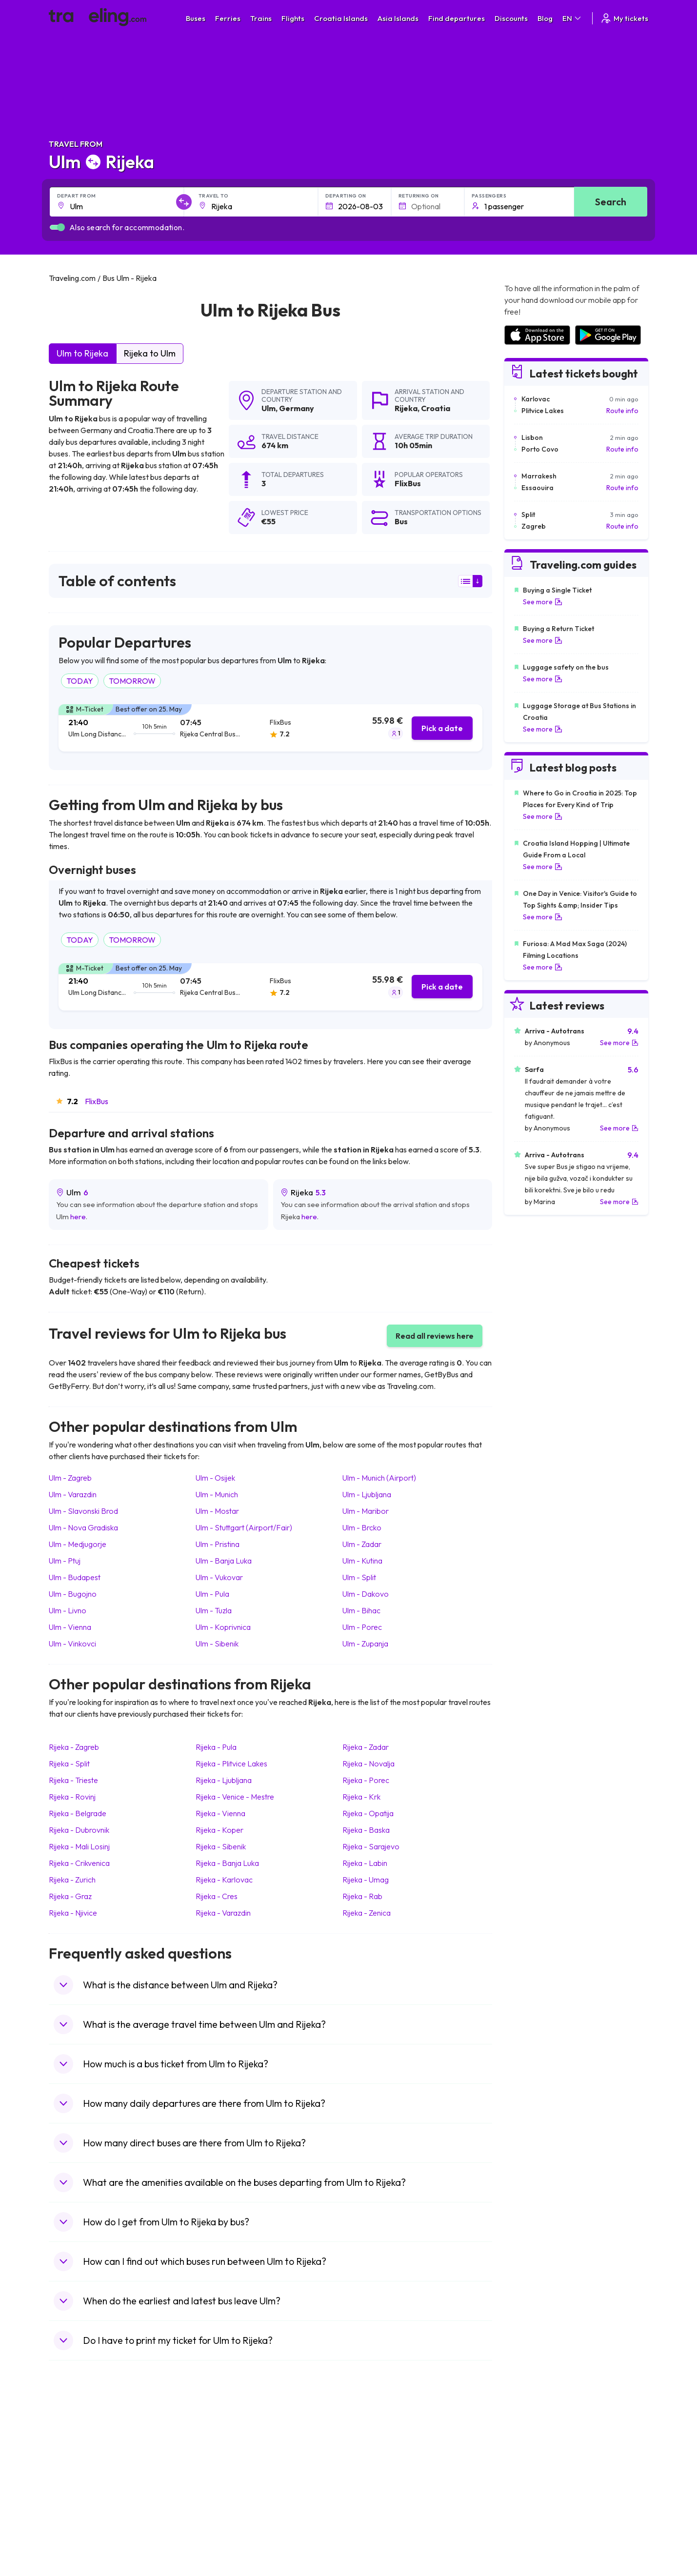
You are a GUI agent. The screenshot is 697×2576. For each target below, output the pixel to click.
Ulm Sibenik (217, 1643)
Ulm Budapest (74, 1577)
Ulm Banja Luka (224, 1560)
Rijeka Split (69, 1763)
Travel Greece (76, 2473)
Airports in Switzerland (538, 2483)
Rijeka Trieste (73, 1780)
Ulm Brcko (361, 1527)
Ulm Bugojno (73, 1594)
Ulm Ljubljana (366, 1494)
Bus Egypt (218, 2503)
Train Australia (376, 2483)
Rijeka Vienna (220, 1813)
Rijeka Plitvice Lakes (231, 1763)
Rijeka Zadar (365, 1747)
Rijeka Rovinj (72, 1797)
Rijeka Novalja (368, 1763)
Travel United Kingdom (88, 2442)
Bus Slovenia (222, 2473)
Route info (622, 410)
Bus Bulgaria (222, 2452)
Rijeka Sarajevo (370, 1846)
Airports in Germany (534, 2503)
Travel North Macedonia (91, 2452)
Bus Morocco (223, 2442)
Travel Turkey (75, 2493)
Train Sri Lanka (376, 2452)
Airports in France (531, 2452)
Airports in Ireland (531, 2462)
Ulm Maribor (365, 1511)
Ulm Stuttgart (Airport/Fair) (244, 1527)
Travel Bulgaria (77, 2462)
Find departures (456, 18)
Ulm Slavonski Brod (83, 1511)
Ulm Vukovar (219, 1577)
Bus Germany (224, 2462)
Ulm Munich (217, 1494)
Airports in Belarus (532, 2473)
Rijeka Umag (365, 1879)
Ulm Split (359, 1577)
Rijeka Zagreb (74, 1747)
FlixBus (96, 1101)
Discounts (511, 18)
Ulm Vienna (70, 1627)
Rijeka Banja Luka (227, 1863)
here (78, 1216)
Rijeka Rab (362, 1896)
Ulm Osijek (215, 1478)
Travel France (75, 2503)
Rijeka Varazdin (223, 1913)
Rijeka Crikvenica (79, 1863)
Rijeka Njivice (73, 1913)
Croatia (435, 408)
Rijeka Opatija (368, 1813)
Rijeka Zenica (366, 1913)
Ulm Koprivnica (223, 1627)
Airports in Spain (529, 2442)
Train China (371, 2462)
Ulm (268, 408)
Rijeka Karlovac (224, 1879)
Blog (545, 18)
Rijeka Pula (216, 1747)
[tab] (270, 728)
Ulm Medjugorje (77, 1544)
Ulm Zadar (361, 1544)
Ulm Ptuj (64, 1560)
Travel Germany (78, 2483)
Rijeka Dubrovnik (79, 1830)
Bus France (220, 2493)
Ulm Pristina (217, 1544)
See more (542, 601)
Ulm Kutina (362, 1560)
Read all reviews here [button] (435, 1336)
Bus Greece (221, 2483)
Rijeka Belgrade (77, 1813)
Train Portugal (376, 2442)
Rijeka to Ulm (150, 353)
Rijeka (406, 408)
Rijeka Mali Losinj (79, 1846)
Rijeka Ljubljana (224, 1780)
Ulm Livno (67, 1610)
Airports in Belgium (532, 2534)
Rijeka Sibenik (221, 1846)
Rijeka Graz (70, 1896)
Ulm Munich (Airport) (379, 1478)
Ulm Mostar (217, 1511)
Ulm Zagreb (70, 1478)
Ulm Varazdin (73, 1494)
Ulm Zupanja (365, 1643)
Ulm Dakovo (365, 1594)
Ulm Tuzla (214, 1610)
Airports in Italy (526, 2493)
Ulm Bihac (361, 1610)
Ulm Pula (212, 1594)
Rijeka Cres (217, 1896)
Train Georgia (375, 2473)
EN (572, 18)
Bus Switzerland (228, 2524)
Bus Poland (220, 2514)
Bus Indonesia (224, 2544)
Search (610, 202)
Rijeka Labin (364, 1863)
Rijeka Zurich (72, 1879)
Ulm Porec (362, 1627)
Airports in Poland (531, 2524)
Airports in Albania (531, 2514)
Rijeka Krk (361, 1797)
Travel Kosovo (76, 2544)
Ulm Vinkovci (72, 1643)
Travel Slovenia (77, 2524)
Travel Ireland (75, 2534)
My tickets (624, 18)
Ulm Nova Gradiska (83, 1527)
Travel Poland (75, 2514)
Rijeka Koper (219, 1830)
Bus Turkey (220, 2534)
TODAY (79, 681)
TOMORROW (132, 681)
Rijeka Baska (366, 1830)
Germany (296, 408)
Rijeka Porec (365, 1780)
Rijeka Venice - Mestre (235, 1797)
